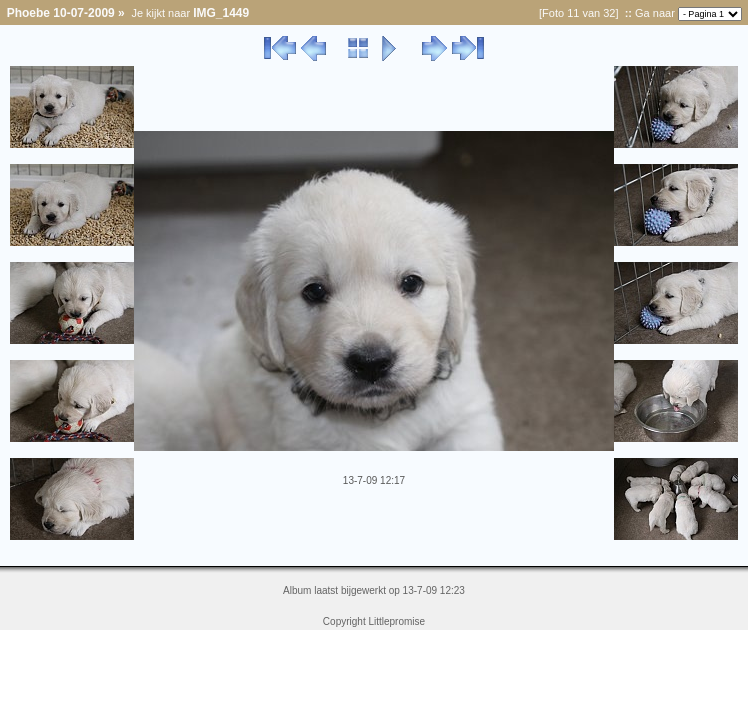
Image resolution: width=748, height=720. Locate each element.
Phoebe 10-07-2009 (61, 13)
